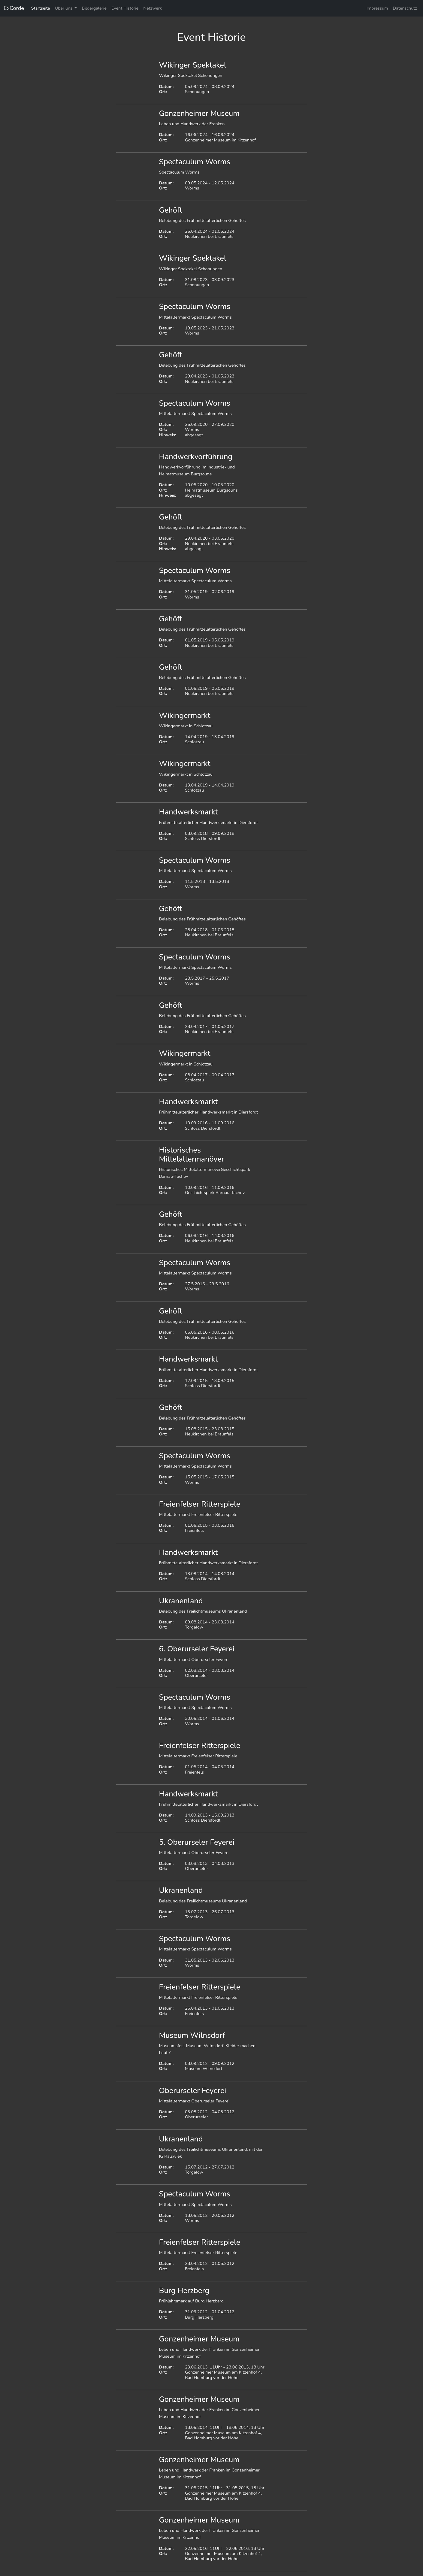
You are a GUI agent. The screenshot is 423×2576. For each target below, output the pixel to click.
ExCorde (14, 8)
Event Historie (124, 8)
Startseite (40, 8)
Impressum (377, 8)
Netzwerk (152, 8)
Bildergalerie (94, 8)
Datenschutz (405, 8)
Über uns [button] (64, 8)
